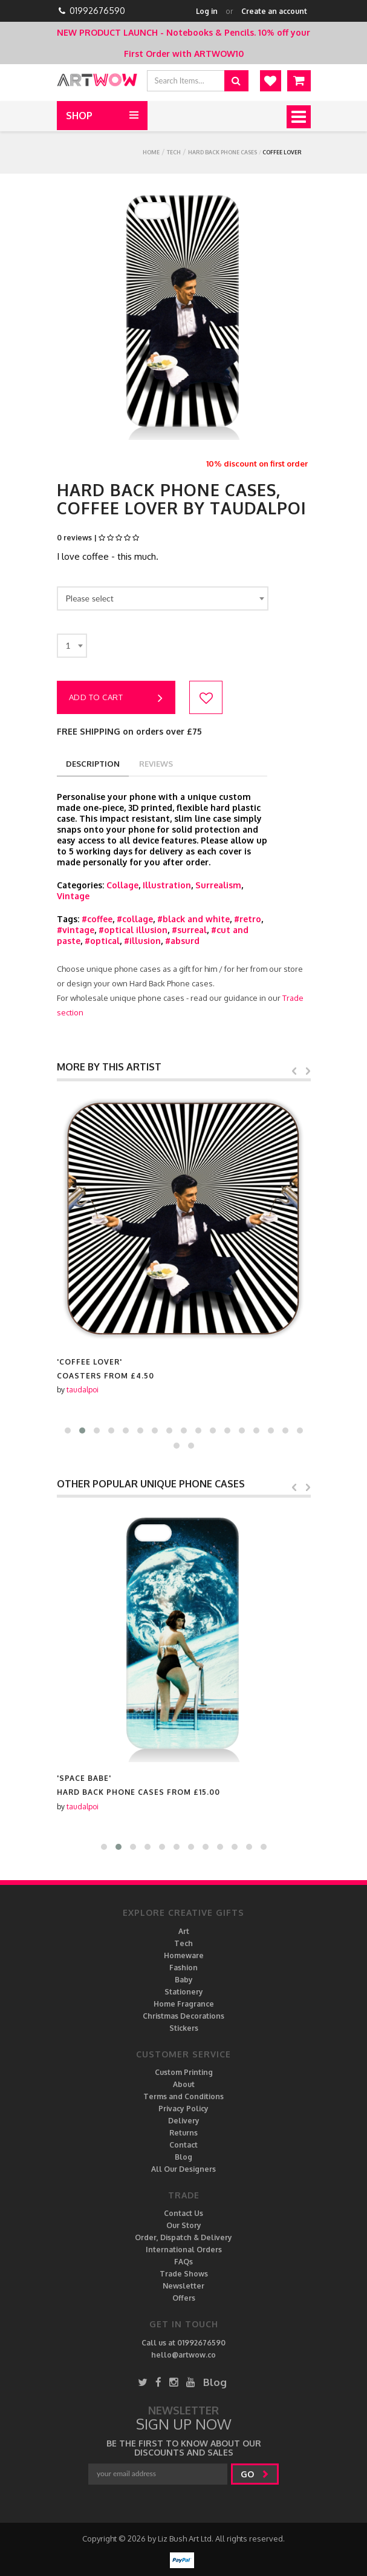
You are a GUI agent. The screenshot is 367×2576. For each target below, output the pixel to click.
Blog (183, 2156)
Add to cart (116, 698)
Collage (122, 885)
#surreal (189, 930)
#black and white (193, 919)
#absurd (182, 941)
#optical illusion (133, 930)
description (93, 764)
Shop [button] (79, 116)
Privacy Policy (183, 2108)
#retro (247, 919)
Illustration (167, 885)
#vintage (75, 930)
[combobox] (162, 598)
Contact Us (183, 2213)
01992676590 (97, 10)
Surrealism (218, 885)
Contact (183, 2144)
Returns (183, 2132)
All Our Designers (183, 2169)
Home (151, 152)
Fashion (183, 1967)
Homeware (184, 1955)
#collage (135, 919)
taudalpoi (83, 1389)
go (255, 2474)
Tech (174, 152)
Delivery (184, 2120)
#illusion (142, 941)
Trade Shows (184, 2273)
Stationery (183, 1991)
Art (183, 1931)
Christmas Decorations (183, 2015)
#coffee (97, 919)
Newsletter (183, 2285)
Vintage (73, 896)
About (184, 2084)
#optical (102, 941)
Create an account (274, 11)
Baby (184, 1979)
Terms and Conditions (183, 2096)
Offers (183, 2297)
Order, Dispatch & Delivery (183, 2237)
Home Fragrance (184, 2003)
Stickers (183, 2028)
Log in (207, 11)
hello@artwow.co (183, 2354)
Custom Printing (184, 2072)
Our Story (183, 2225)
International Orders (184, 2249)
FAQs (183, 2261)
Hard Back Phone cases (222, 152)
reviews (156, 764)
